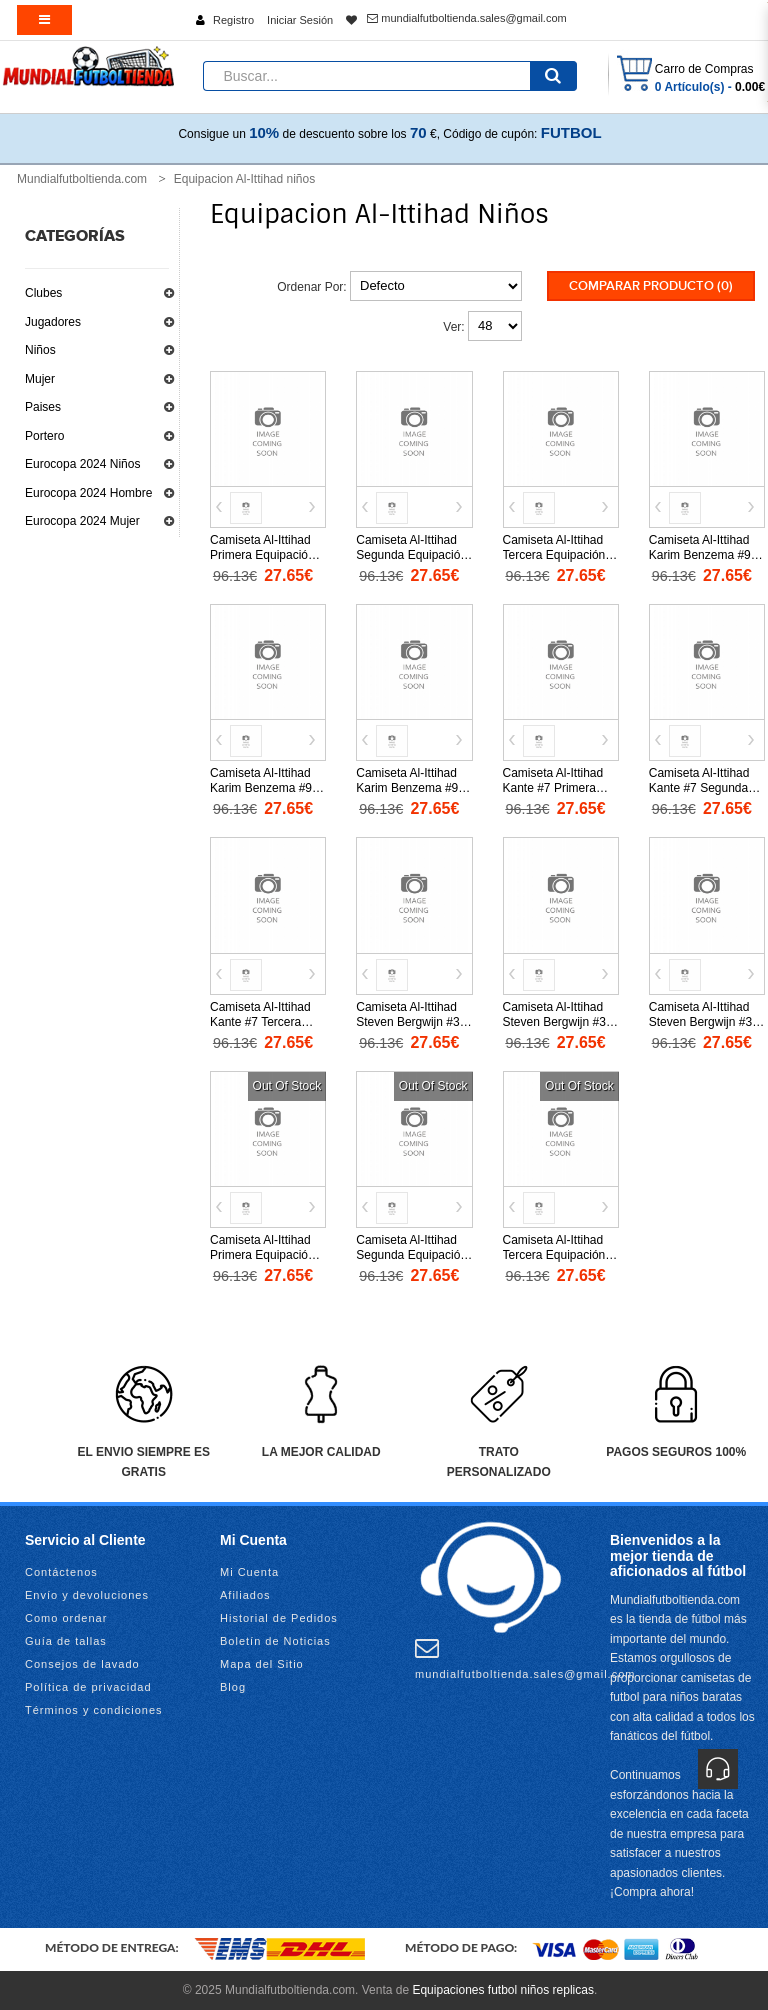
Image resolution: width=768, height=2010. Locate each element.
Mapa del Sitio (262, 1664)
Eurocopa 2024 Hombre (88, 493)
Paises (43, 407)
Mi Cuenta (249, 1572)
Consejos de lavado (82, 1664)
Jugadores (53, 322)
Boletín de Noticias (275, 1641)
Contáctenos (61, 1572)
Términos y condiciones (94, 1710)
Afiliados (245, 1595)
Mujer (40, 379)
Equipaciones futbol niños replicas (502, 1990)
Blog (233, 1687)
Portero (44, 436)
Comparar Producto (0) (651, 286)
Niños (40, 350)
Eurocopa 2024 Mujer (82, 521)
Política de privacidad (88, 1687)
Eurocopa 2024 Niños (82, 464)
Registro (233, 20)
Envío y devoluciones (87, 1595)
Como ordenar (66, 1618)
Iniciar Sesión (300, 20)
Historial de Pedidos (279, 1618)
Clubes (43, 293)
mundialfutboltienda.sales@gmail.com (466, 18)
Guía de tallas (66, 1641)
